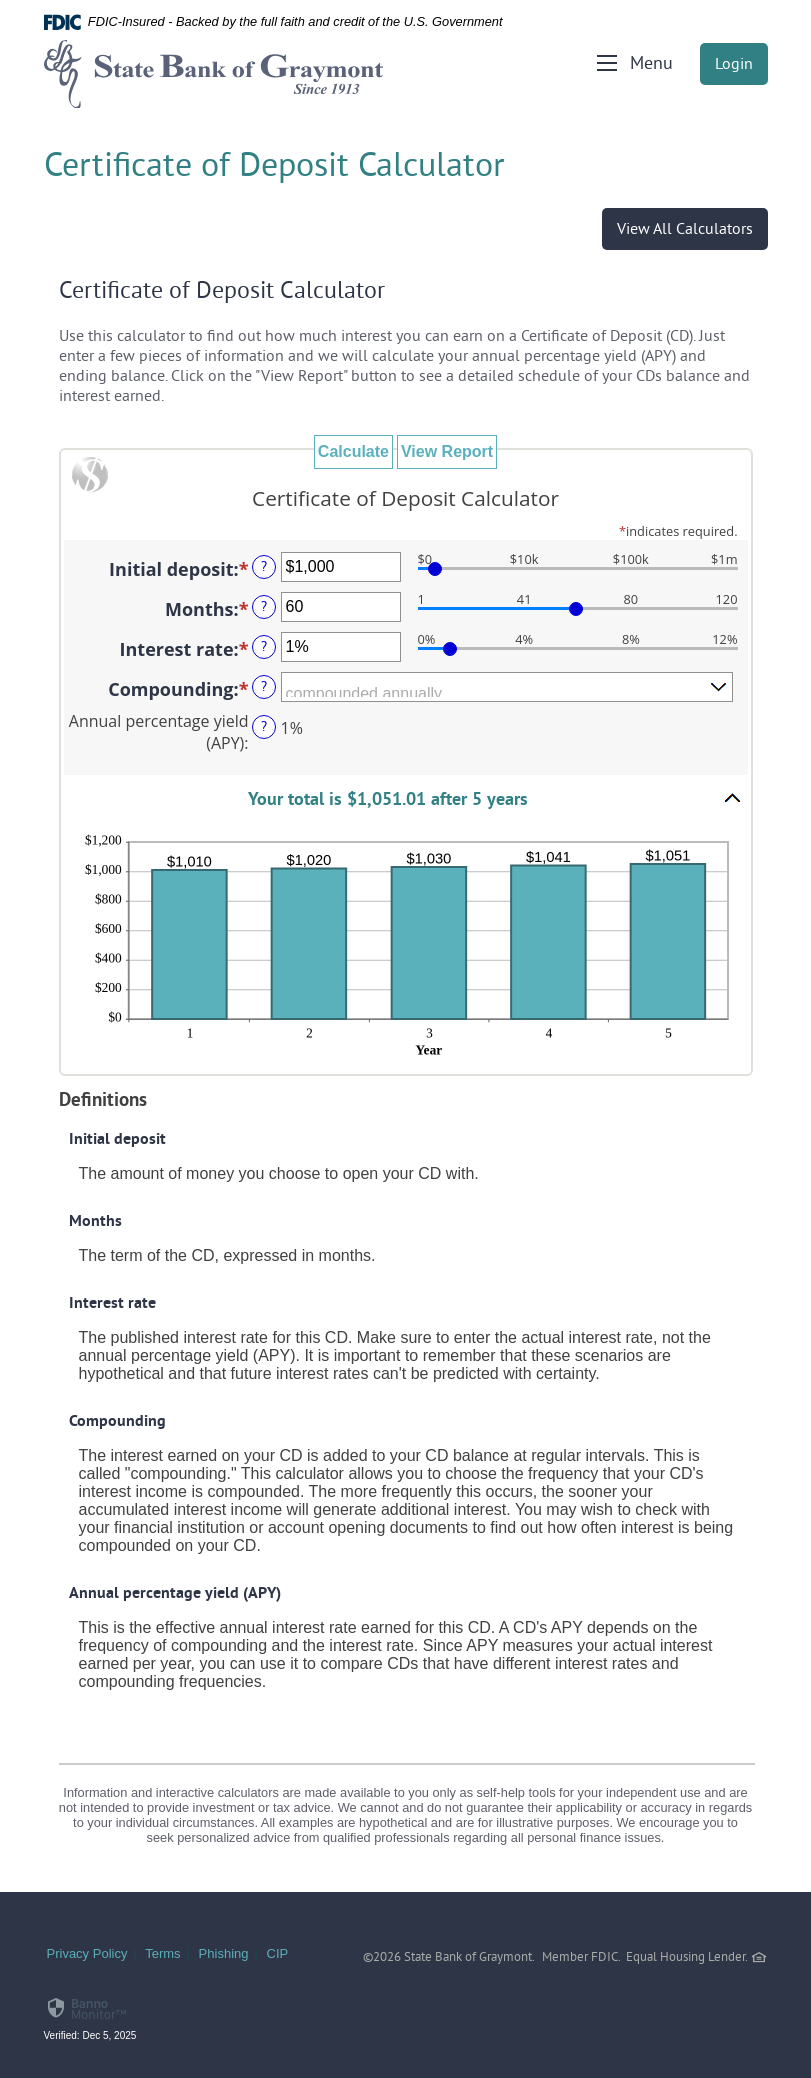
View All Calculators (685, 230)
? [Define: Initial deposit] (264, 567)
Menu (651, 64)
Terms (162, 1953)
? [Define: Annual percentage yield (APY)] (264, 727)
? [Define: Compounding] (264, 687)
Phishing (224, 1953)
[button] (406, 798)
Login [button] (734, 65)
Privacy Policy (87, 1953)
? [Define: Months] (264, 607)
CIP (278, 1953)
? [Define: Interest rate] (264, 647)
